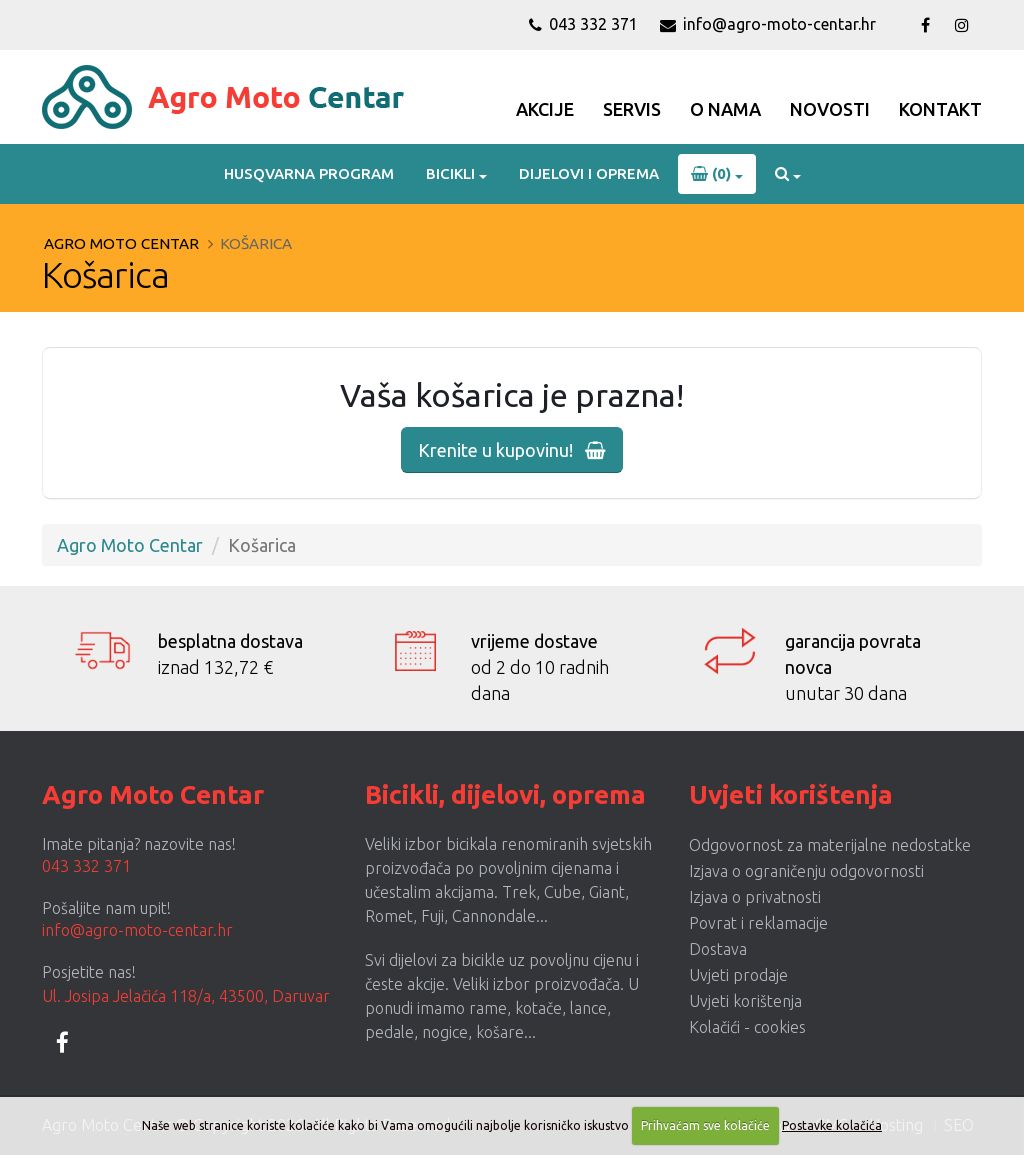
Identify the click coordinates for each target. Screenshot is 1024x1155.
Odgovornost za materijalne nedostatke (830, 845)
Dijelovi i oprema (589, 173)
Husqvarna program (309, 173)
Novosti (830, 109)
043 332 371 (583, 24)
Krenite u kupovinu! (512, 450)
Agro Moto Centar (121, 243)
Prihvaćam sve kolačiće (705, 1125)
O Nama (725, 109)
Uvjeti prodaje (738, 975)
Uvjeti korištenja (745, 1001)
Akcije (545, 109)
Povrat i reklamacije (758, 923)
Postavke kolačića (832, 1125)
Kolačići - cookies (747, 1027)
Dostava (718, 949)
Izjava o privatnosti (755, 897)
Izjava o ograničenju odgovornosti (806, 871)
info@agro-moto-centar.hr (768, 24)
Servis (632, 109)
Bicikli (450, 173)
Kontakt (940, 109)
